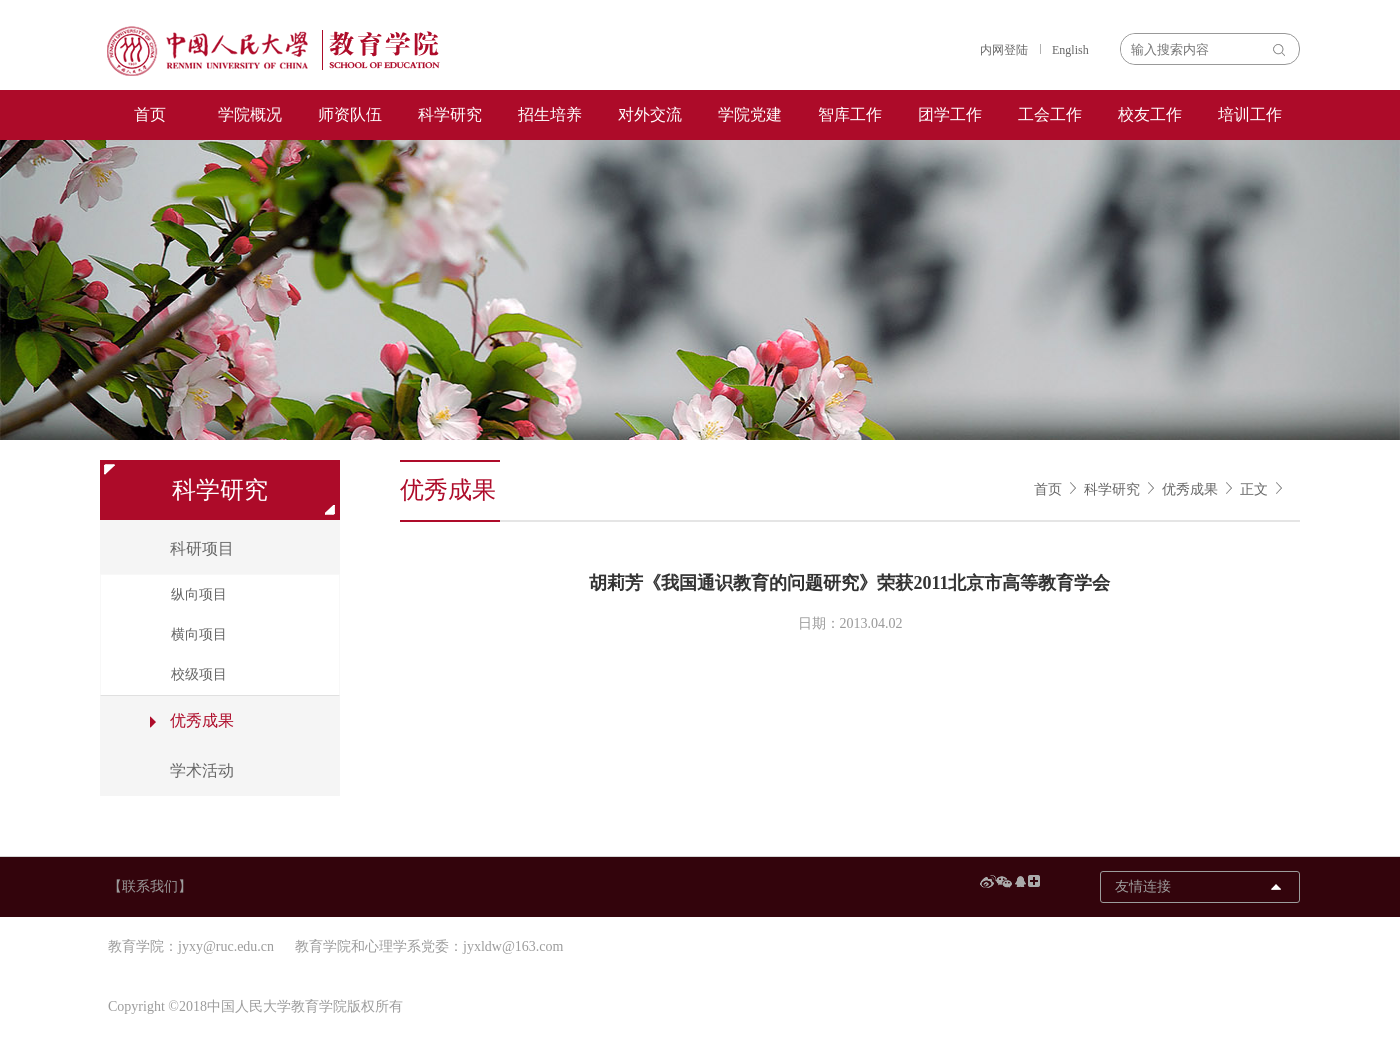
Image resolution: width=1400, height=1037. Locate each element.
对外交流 (650, 114)
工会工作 (1050, 114)
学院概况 (250, 114)
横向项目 (199, 634)
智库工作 (850, 114)
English (1070, 50)
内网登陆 (1004, 50)
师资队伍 (350, 114)
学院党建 (750, 114)
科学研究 (450, 114)
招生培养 (550, 114)
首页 (150, 114)
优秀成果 (1190, 489)
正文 (1254, 489)
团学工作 (950, 114)
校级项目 (199, 674)
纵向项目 (199, 594)
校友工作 (1150, 114)
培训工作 (1250, 114)
